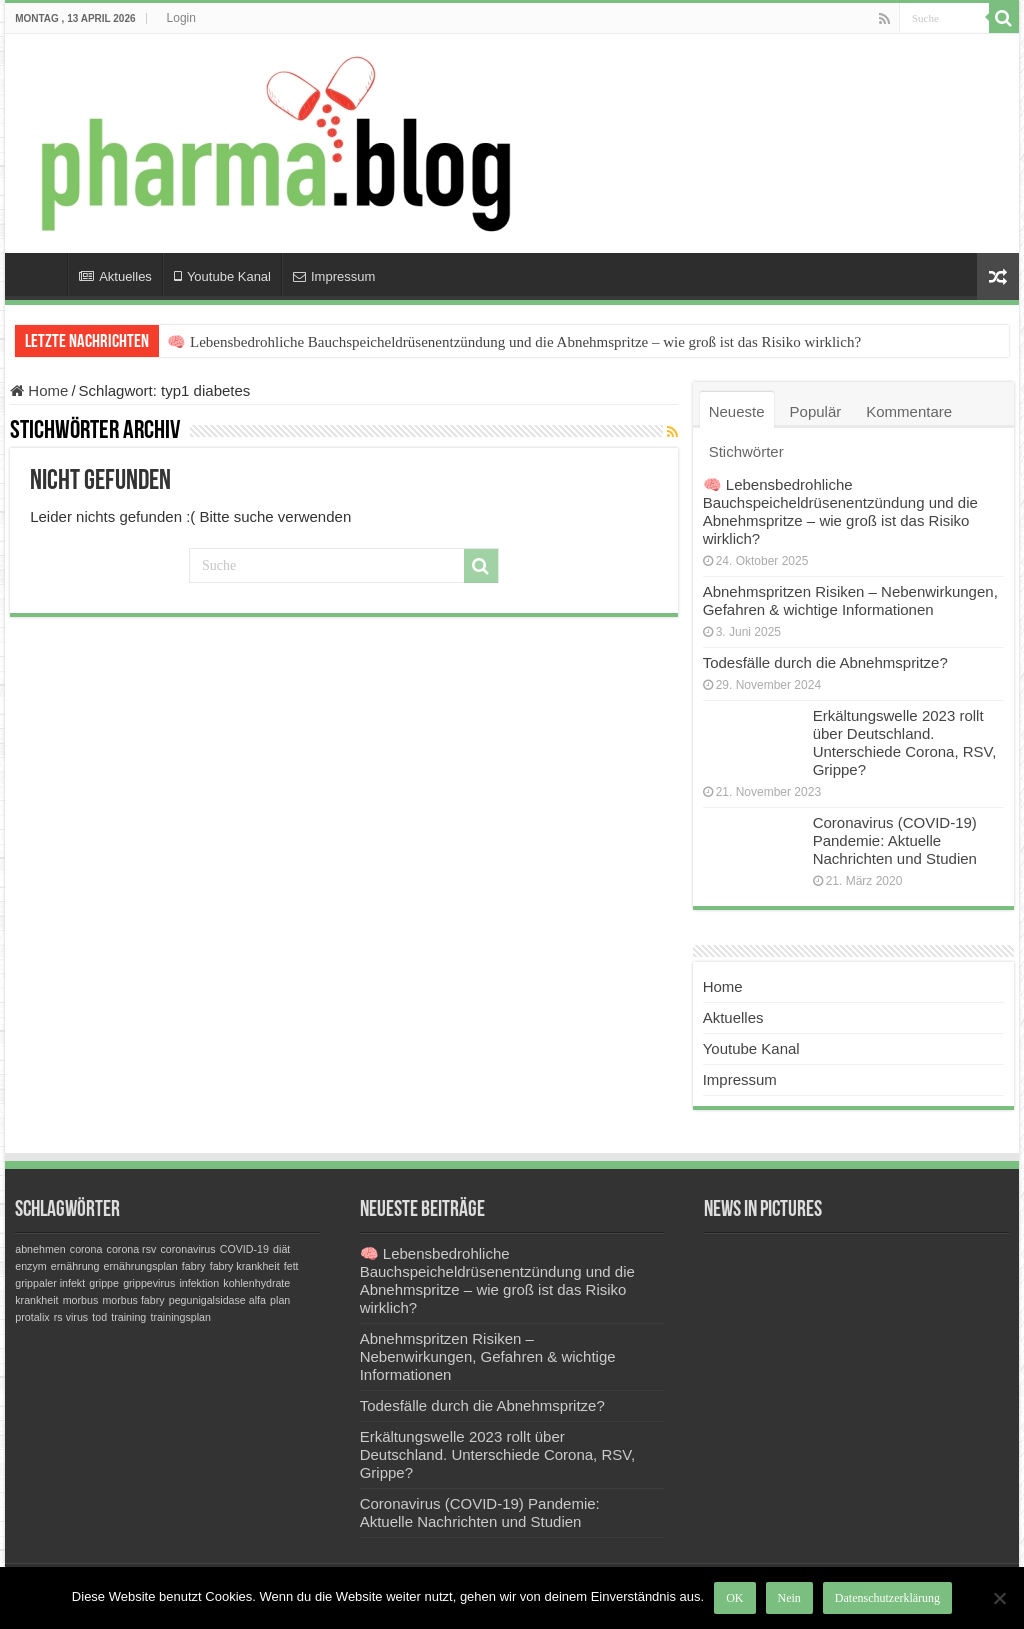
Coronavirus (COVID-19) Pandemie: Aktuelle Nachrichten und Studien (895, 840)
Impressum (334, 276)
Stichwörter (746, 451)
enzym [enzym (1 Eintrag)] (30, 1266)
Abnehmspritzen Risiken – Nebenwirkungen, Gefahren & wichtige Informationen (850, 600)
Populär (816, 411)
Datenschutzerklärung (887, 1598)
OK (734, 1598)
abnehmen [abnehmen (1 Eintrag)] (40, 1249)
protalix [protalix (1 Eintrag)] (32, 1317)
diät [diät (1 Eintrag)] (281, 1249)
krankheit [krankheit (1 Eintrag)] (36, 1300)
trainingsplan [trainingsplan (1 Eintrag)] (180, 1317)
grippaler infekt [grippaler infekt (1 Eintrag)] (50, 1283)
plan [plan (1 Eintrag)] (280, 1300)
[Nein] (999, 1598)
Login (181, 18)
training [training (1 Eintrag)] (128, 1317)
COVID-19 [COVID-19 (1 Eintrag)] (244, 1249)
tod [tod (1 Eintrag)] (99, 1317)
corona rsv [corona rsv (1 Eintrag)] (132, 1249)
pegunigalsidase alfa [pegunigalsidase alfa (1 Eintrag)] (217, 1300)
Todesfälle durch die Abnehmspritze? (825, 662)
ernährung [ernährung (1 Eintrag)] (75, 1266)
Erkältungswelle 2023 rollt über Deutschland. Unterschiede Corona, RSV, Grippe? (905, 742)
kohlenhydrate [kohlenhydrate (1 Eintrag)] (256, 1283)
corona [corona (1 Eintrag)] (86, 1249)
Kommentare (909, 411)
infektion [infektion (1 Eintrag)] (199, 1283)
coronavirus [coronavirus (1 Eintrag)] (188, 1249)
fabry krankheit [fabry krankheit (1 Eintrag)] (245, 1266)
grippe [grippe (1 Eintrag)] (104, 1283)
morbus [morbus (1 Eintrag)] (81, 1300)
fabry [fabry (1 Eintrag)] (194, 1266)
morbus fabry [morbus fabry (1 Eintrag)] (133, 1300)
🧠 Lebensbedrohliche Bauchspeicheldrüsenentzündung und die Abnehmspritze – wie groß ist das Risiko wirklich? (514, 342)
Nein (789, 1598)
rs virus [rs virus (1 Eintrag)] (71, 1317)
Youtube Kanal (222, 276)
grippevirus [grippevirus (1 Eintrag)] (149, 1283)
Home (41, 274)
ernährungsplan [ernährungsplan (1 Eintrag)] (141, 1266)
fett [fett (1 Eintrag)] (291, 1266)
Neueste (737, 411)
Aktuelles (115, 276)
